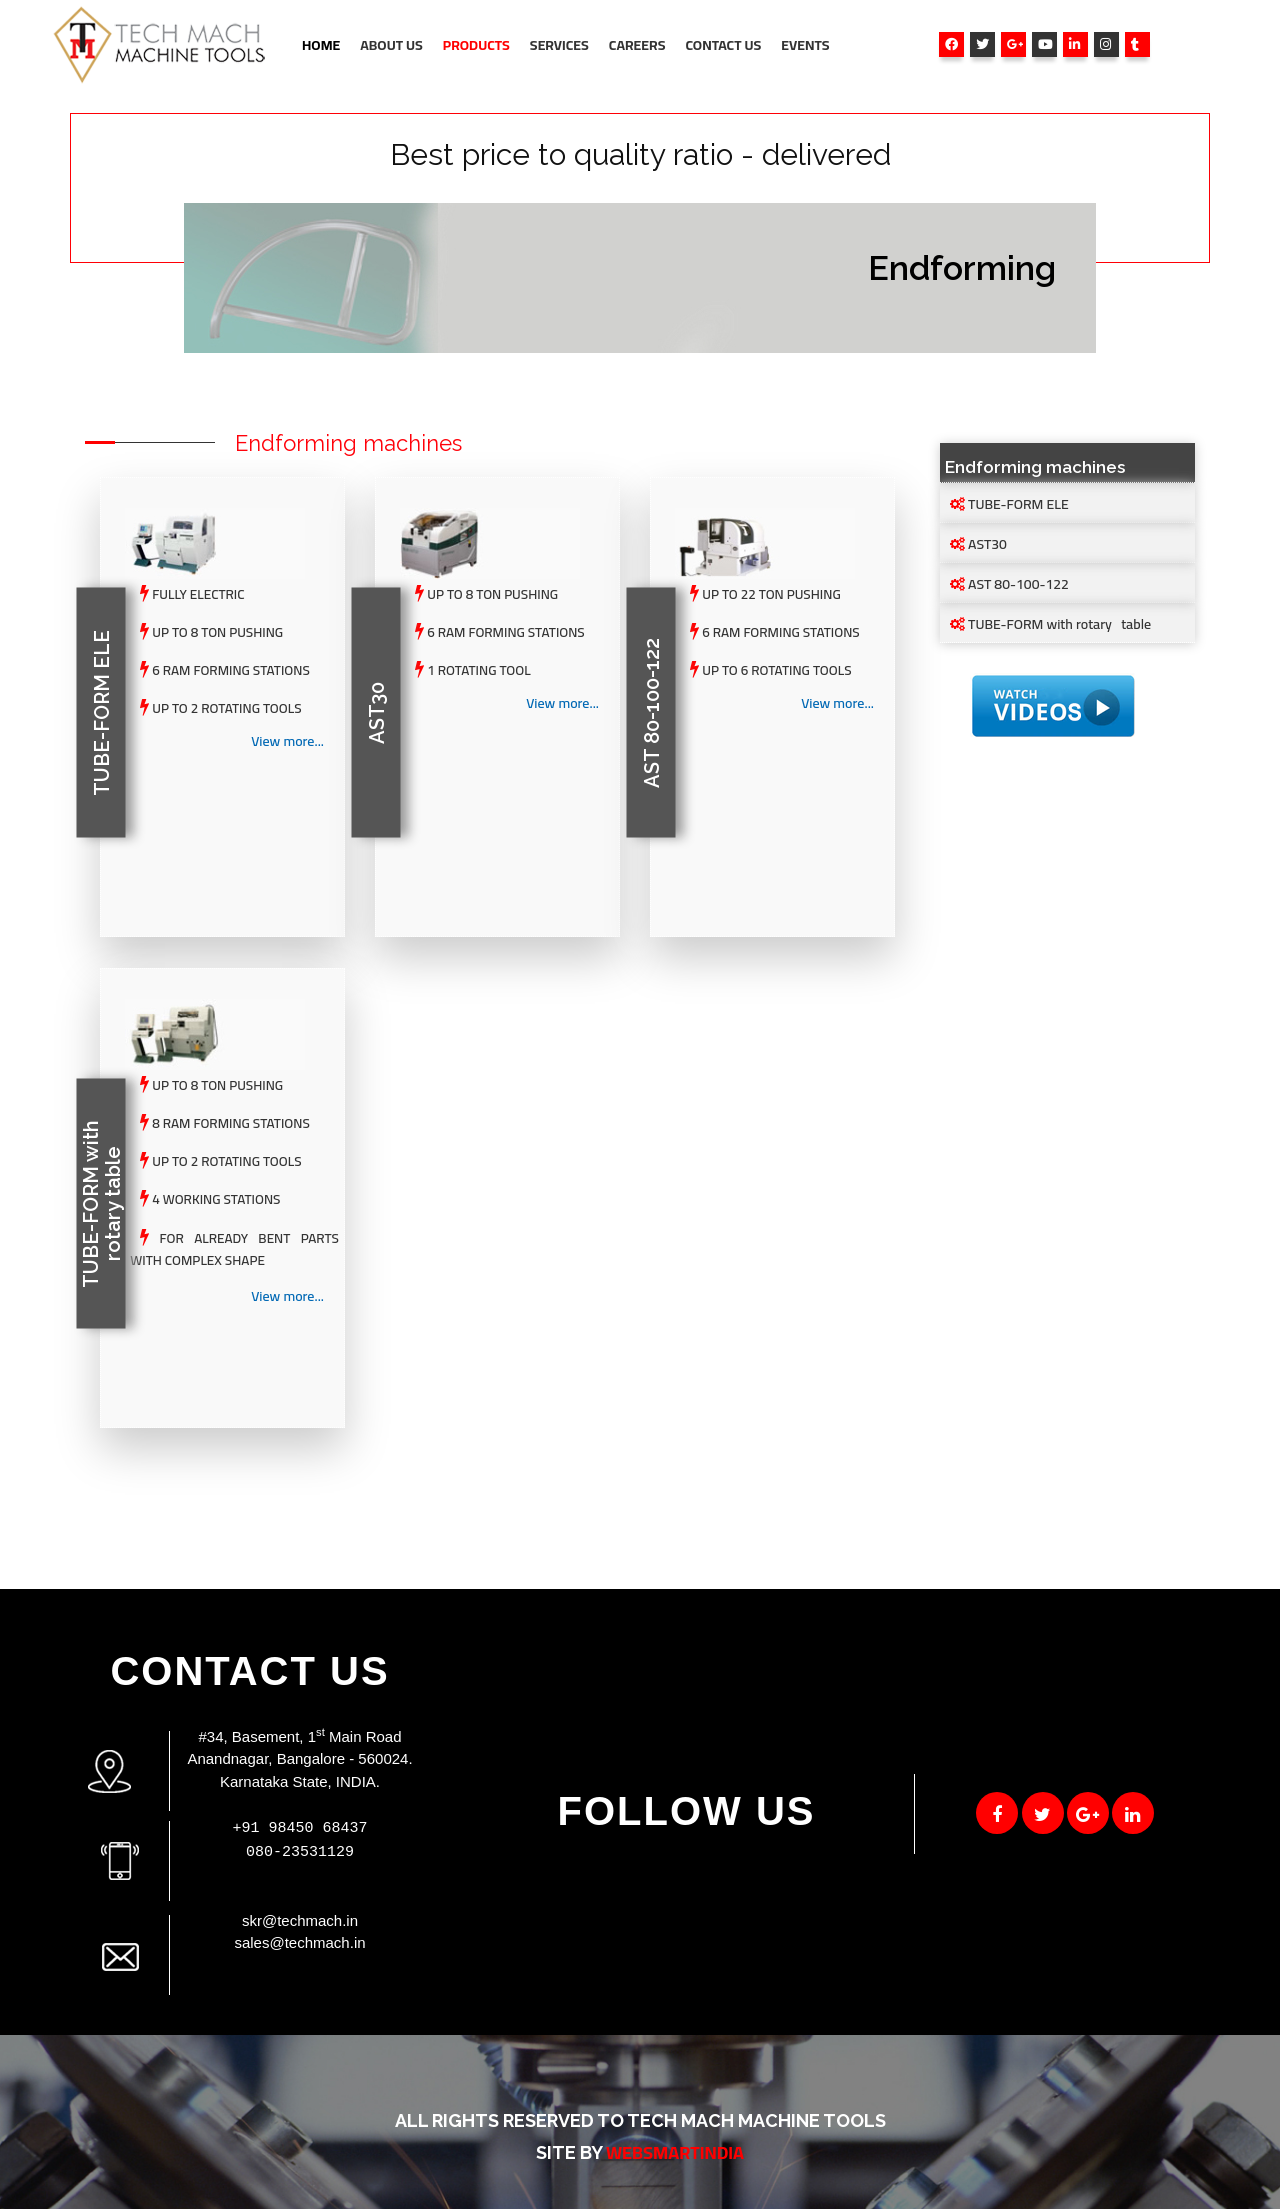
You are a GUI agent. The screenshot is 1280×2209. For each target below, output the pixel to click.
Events (805, 45)
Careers (637, 45)
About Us (391, 45)
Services (559, 45)
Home (321, 45)
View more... (287, 741)
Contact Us (723, 45)
